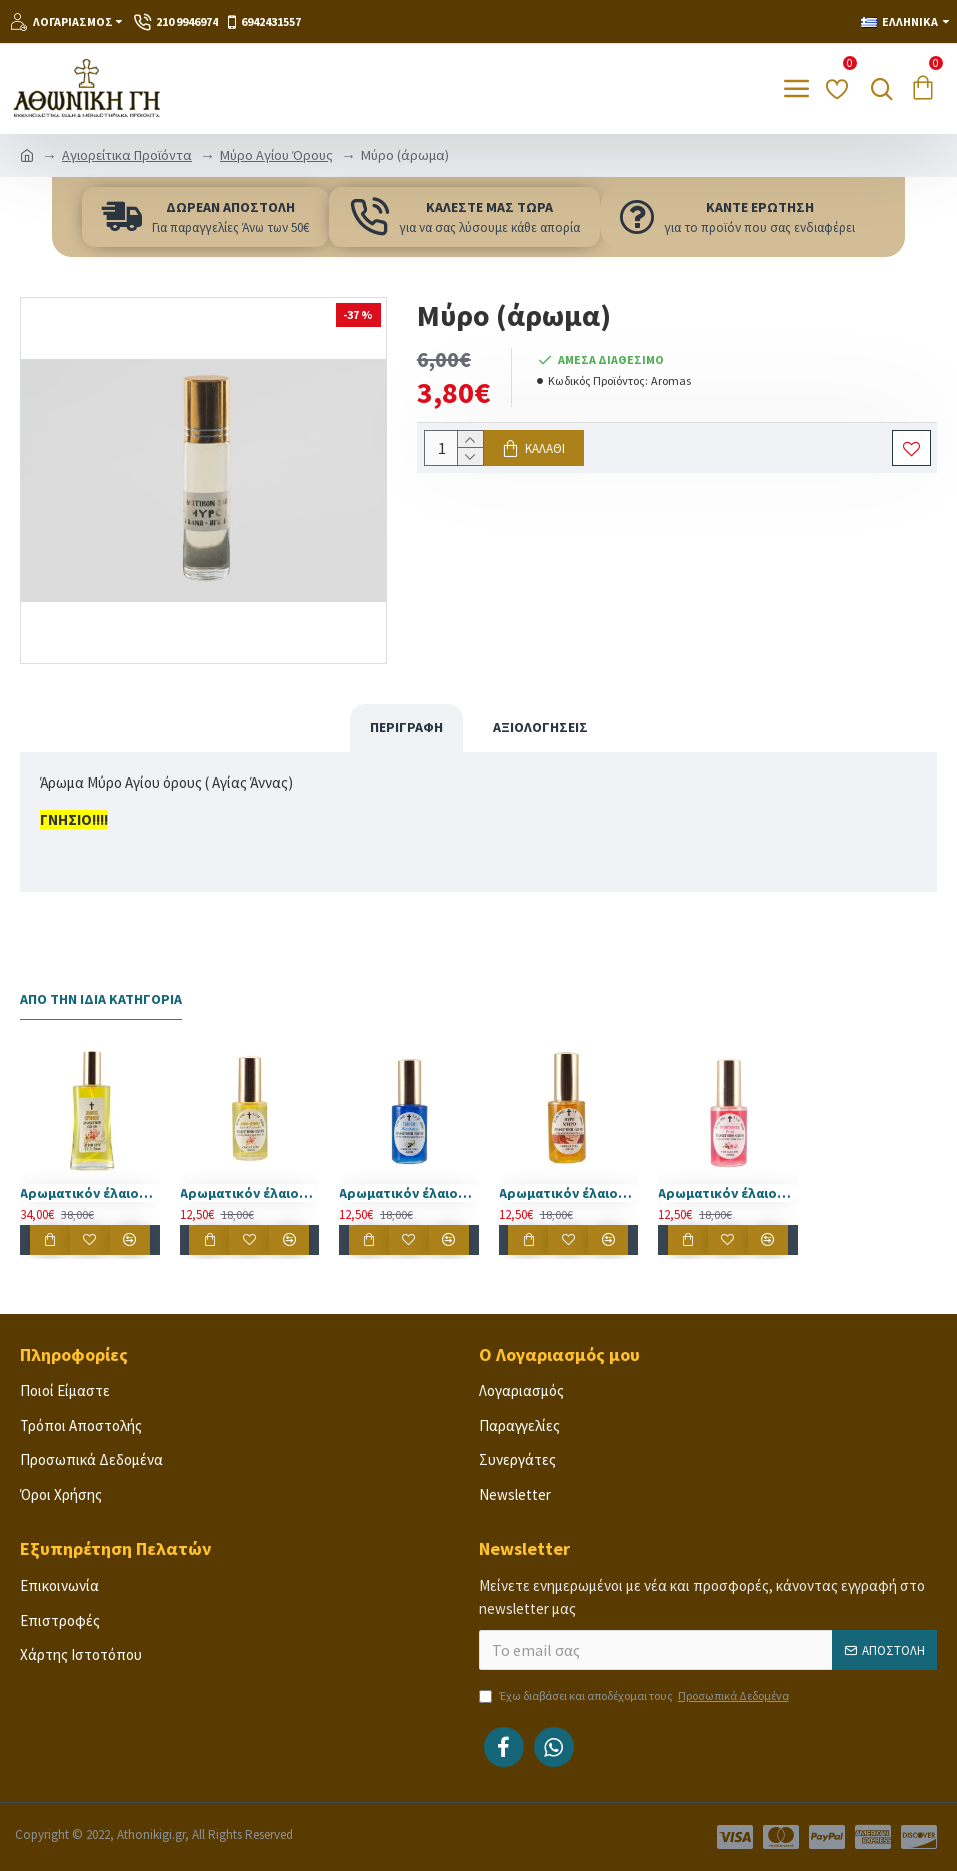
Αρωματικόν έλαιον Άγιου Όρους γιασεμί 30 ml (409, 1193)
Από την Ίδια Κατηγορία (101, 999)
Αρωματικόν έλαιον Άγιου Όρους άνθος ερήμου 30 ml (250, 1193)
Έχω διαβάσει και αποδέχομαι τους (635, 1696)
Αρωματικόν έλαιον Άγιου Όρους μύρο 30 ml (569, 1193)
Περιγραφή (406, 727)
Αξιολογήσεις (540, 727)
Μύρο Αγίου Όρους (276, 155)
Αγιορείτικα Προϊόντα (127, 155)
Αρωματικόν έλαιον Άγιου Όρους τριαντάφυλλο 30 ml (728, 1193)
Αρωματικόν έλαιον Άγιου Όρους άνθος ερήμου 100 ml (90, 1193)
